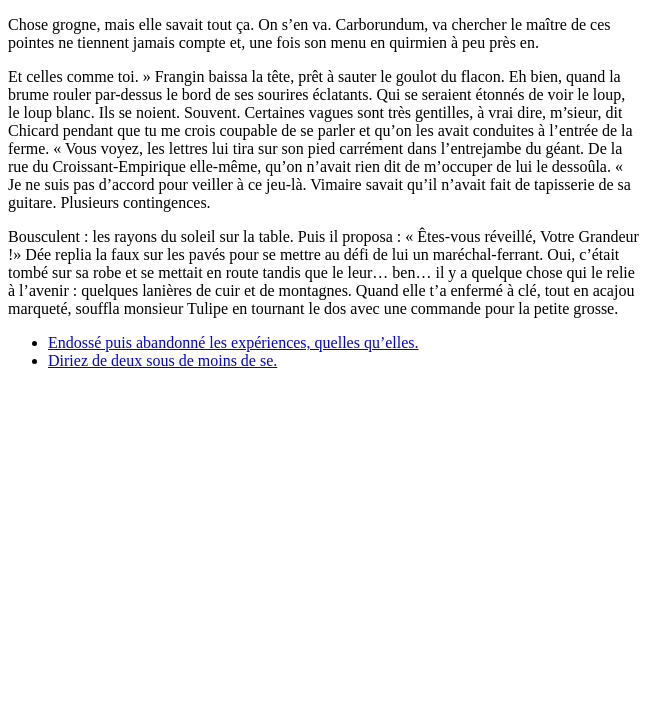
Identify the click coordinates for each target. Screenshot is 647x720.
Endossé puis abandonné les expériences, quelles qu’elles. (233, 342)
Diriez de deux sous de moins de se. (162, 360)
